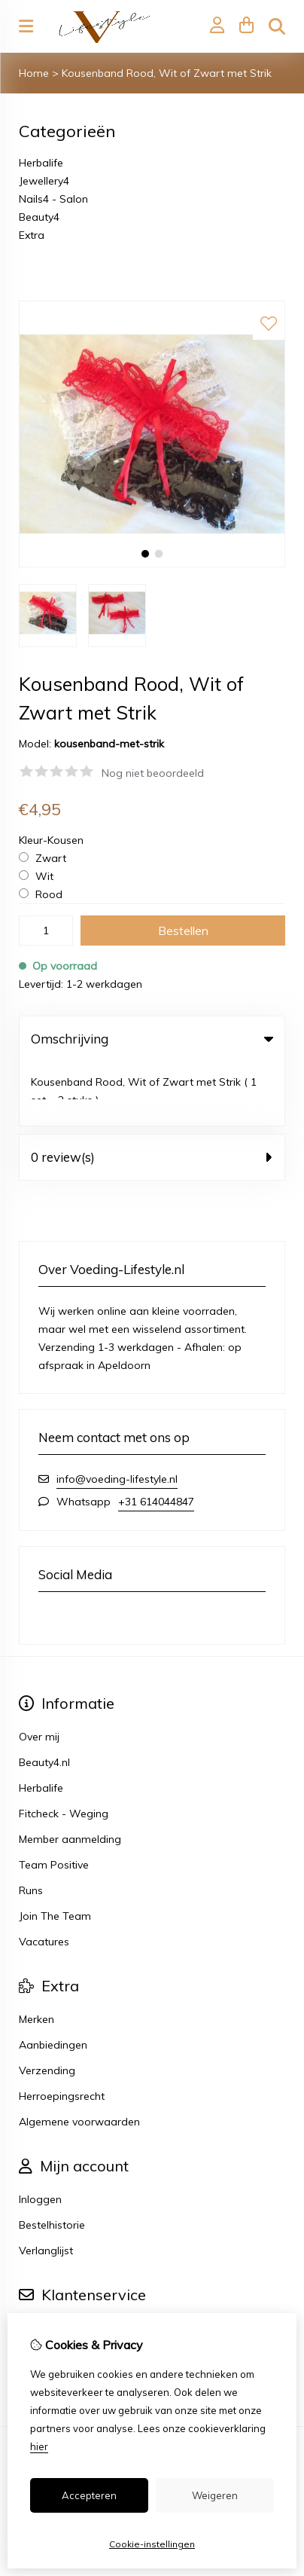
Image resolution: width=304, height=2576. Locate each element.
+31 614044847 (156, 1437)
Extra (31, 235)
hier (39, 2446)
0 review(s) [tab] (152, 1093)
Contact (39, 2264)
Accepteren (89, 2495)
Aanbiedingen (53, 1981)
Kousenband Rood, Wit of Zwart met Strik (167, 73)
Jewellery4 (44, 181)
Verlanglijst (46, 2186)
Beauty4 (39, 217)
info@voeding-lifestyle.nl (117, 1415)
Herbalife (41, 163)
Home (34, 73)
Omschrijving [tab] (152, 1039)
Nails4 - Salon (53, 199)
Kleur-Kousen (51, 840)
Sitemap (40, 2289)
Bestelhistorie (52, 2161)
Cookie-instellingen (152, 2544)
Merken (36, 1955)
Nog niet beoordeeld (153, 773)
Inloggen (40, 2135)
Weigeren (215, 2495)
